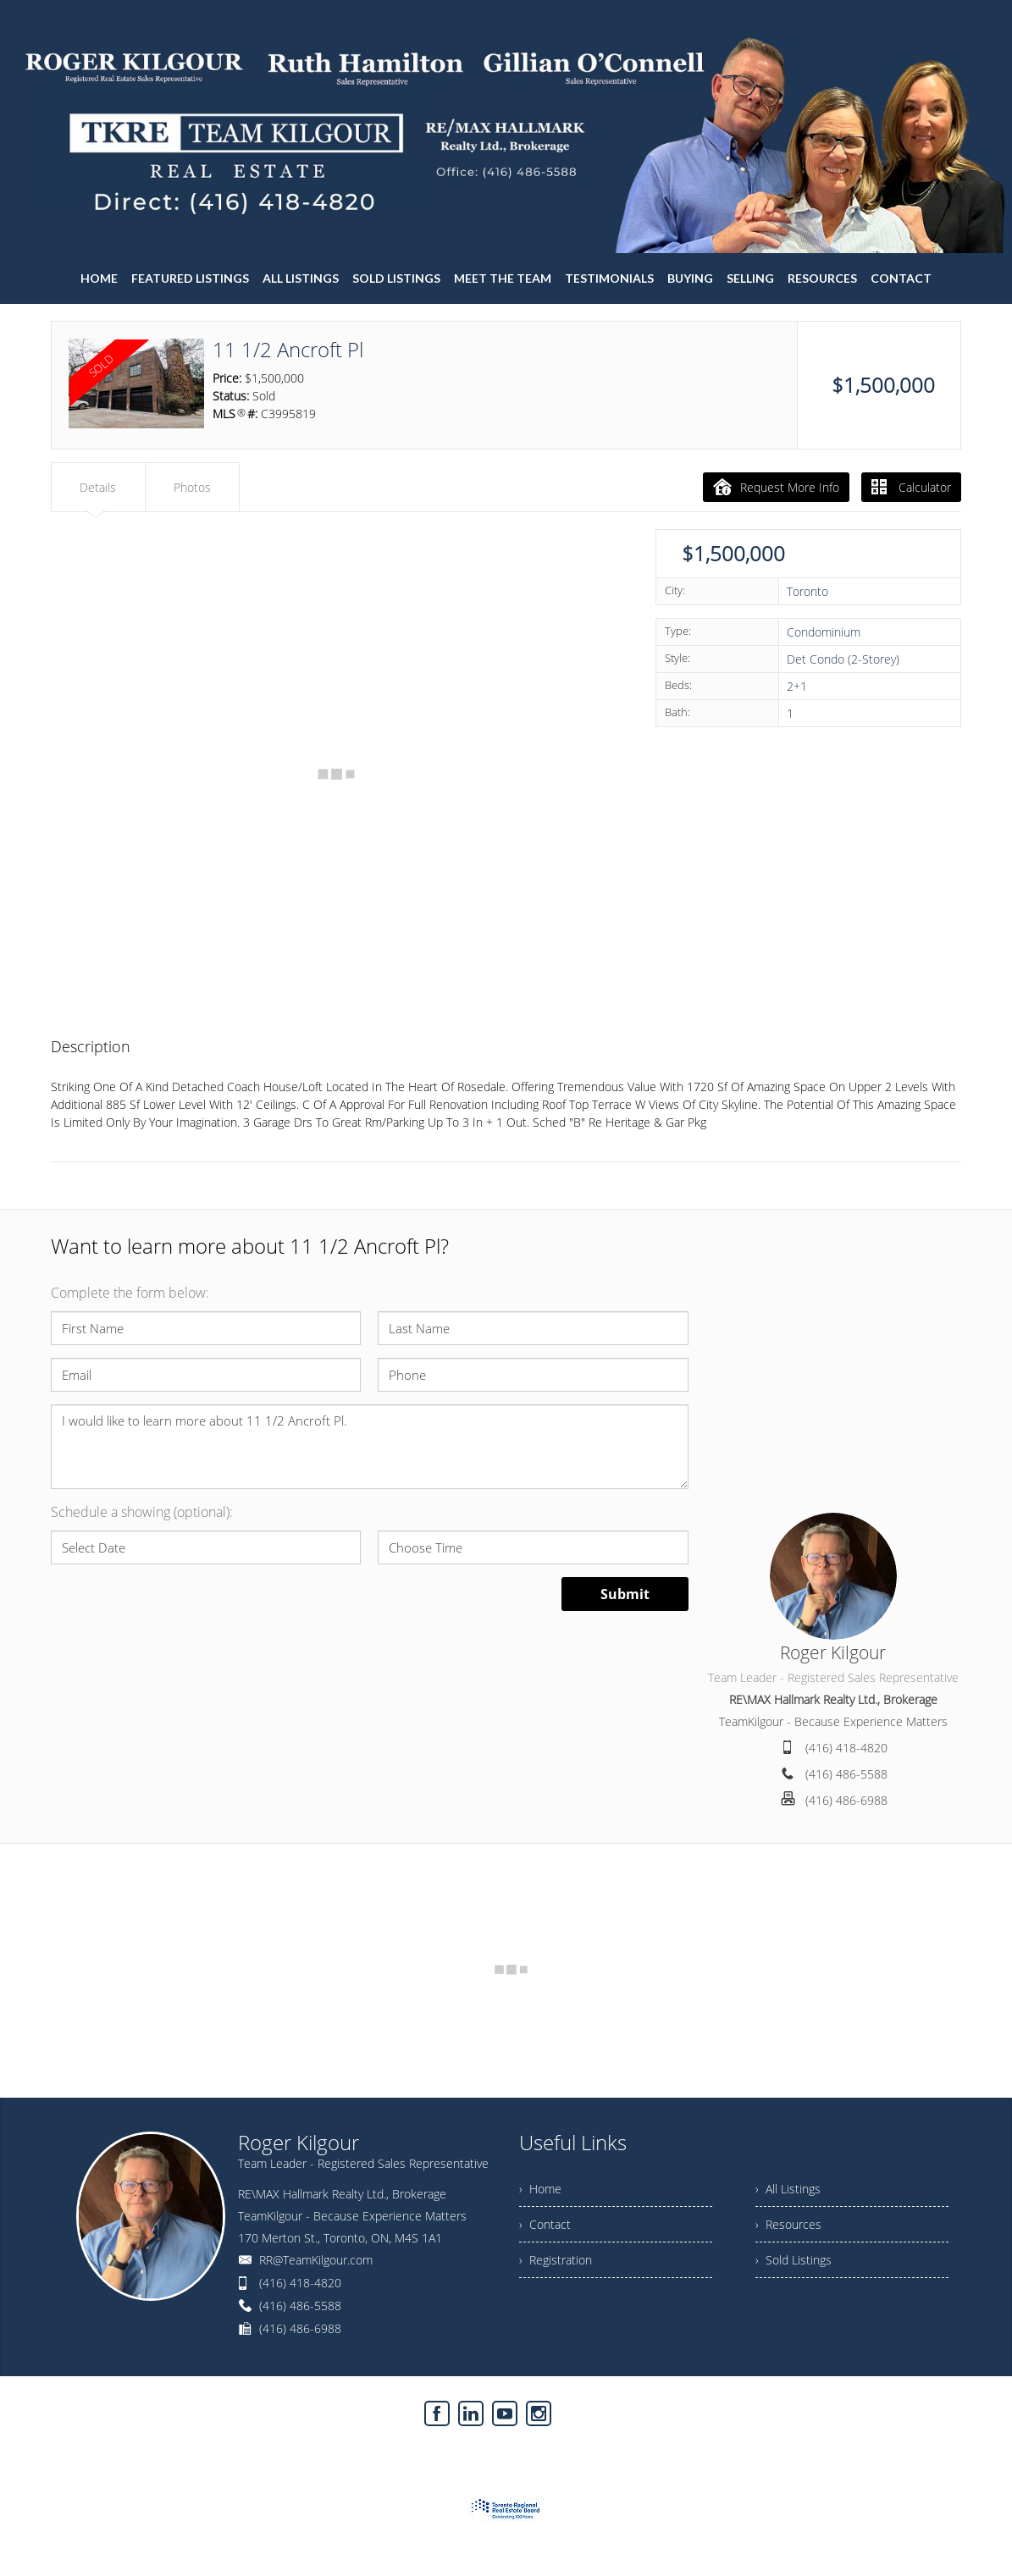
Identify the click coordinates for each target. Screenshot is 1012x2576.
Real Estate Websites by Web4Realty (790, 2409)
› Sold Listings (793, 2260)
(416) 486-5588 (846, 1774)
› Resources (788, 2224)
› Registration (555, 2260)
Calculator (911, 487)
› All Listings (788, 2189)
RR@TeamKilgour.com (316, 2260)
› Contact (545, 2224)
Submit (625, 1594)
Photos (192, 487)
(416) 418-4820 (846, 1748)
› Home (540, 2189)
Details (98, 487)
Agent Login (930, 2409)
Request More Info (776, 486)
